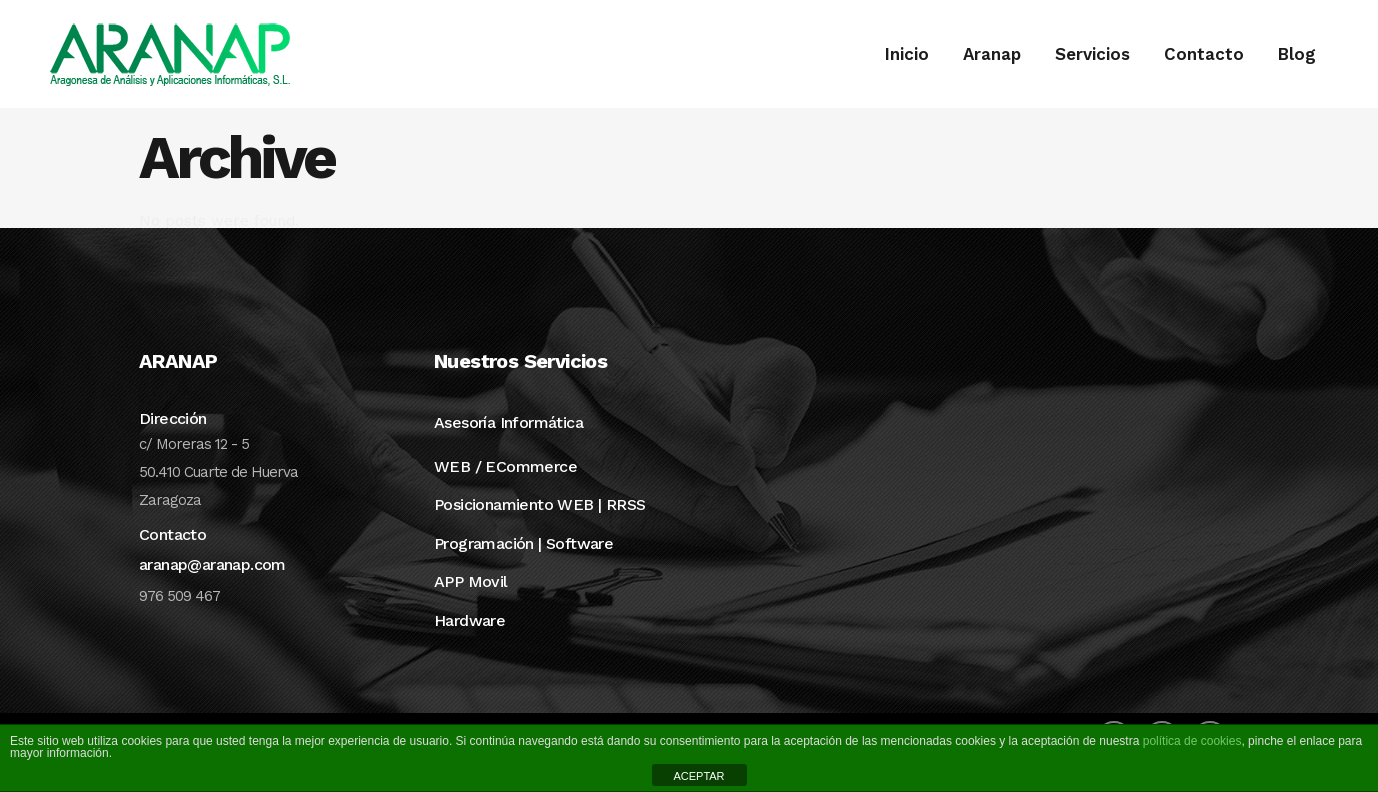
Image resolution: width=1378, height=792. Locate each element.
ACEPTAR (698, 776)
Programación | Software (523, 569)
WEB (452, 492)
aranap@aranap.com (212, 590)
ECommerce (531, 492)
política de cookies (1192, 741)
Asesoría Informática (508, 448)
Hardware (469, 646)
